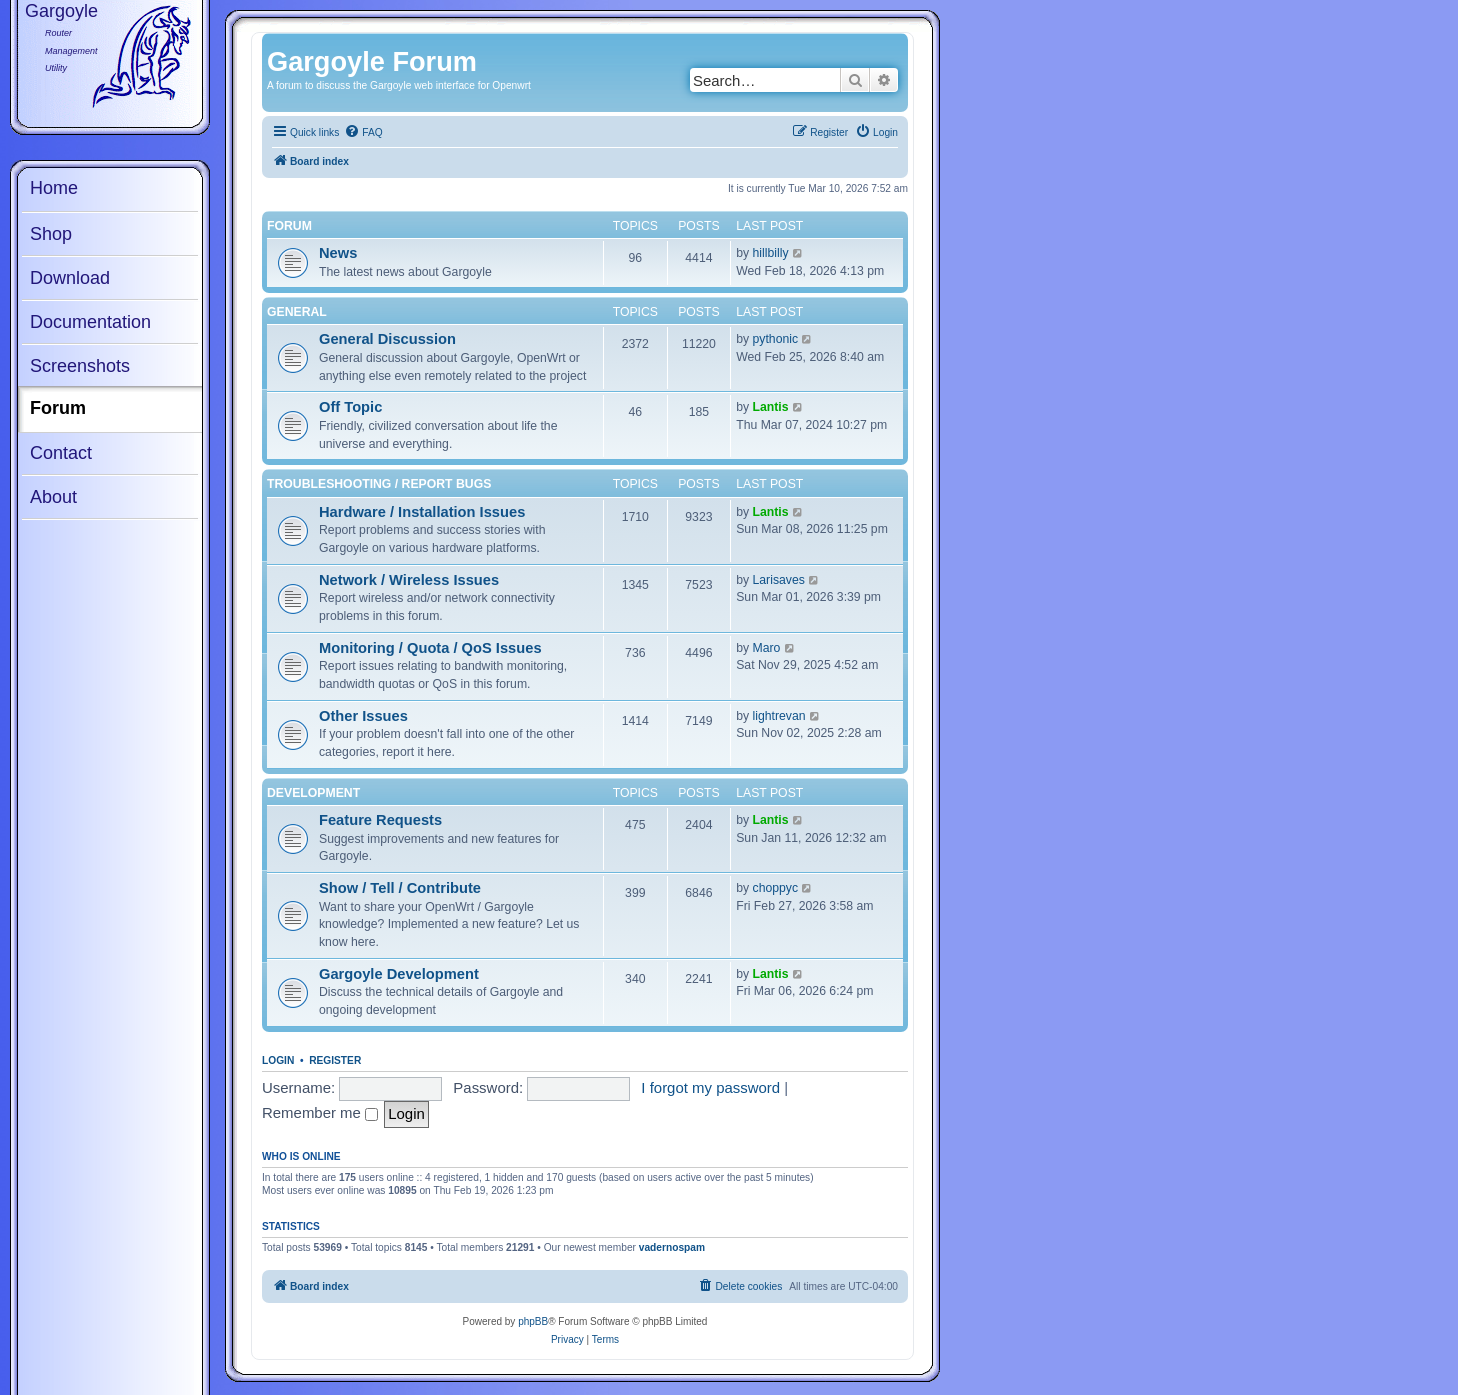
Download (70, 278)
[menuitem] (363, 133)
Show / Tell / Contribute (400, 888)
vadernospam (672, 1247)
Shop (51, 234)
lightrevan (779, 716)
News (338, 253)
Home (54, 188)
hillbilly (771, 253)
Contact (61, 453)
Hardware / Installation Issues (422, 512)
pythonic (776, 339)
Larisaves (779, 580)
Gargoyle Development (399, 974)
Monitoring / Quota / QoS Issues (430, 648)
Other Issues (363, 716)
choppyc (776, 888)
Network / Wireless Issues (409, 580)
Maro (767, 648)
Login (278, 1060)
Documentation (90, 322)
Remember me (320, 1112)
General (297, 312)
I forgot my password (710, 1087)
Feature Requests (380, 820)
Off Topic (350, 407)
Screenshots (80, 366)
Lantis (771, 407)
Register (335, 1060)
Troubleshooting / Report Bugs (379, 484)
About (53, 497)
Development (313, 793)
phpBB (533, 1321)
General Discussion (387, 339)
